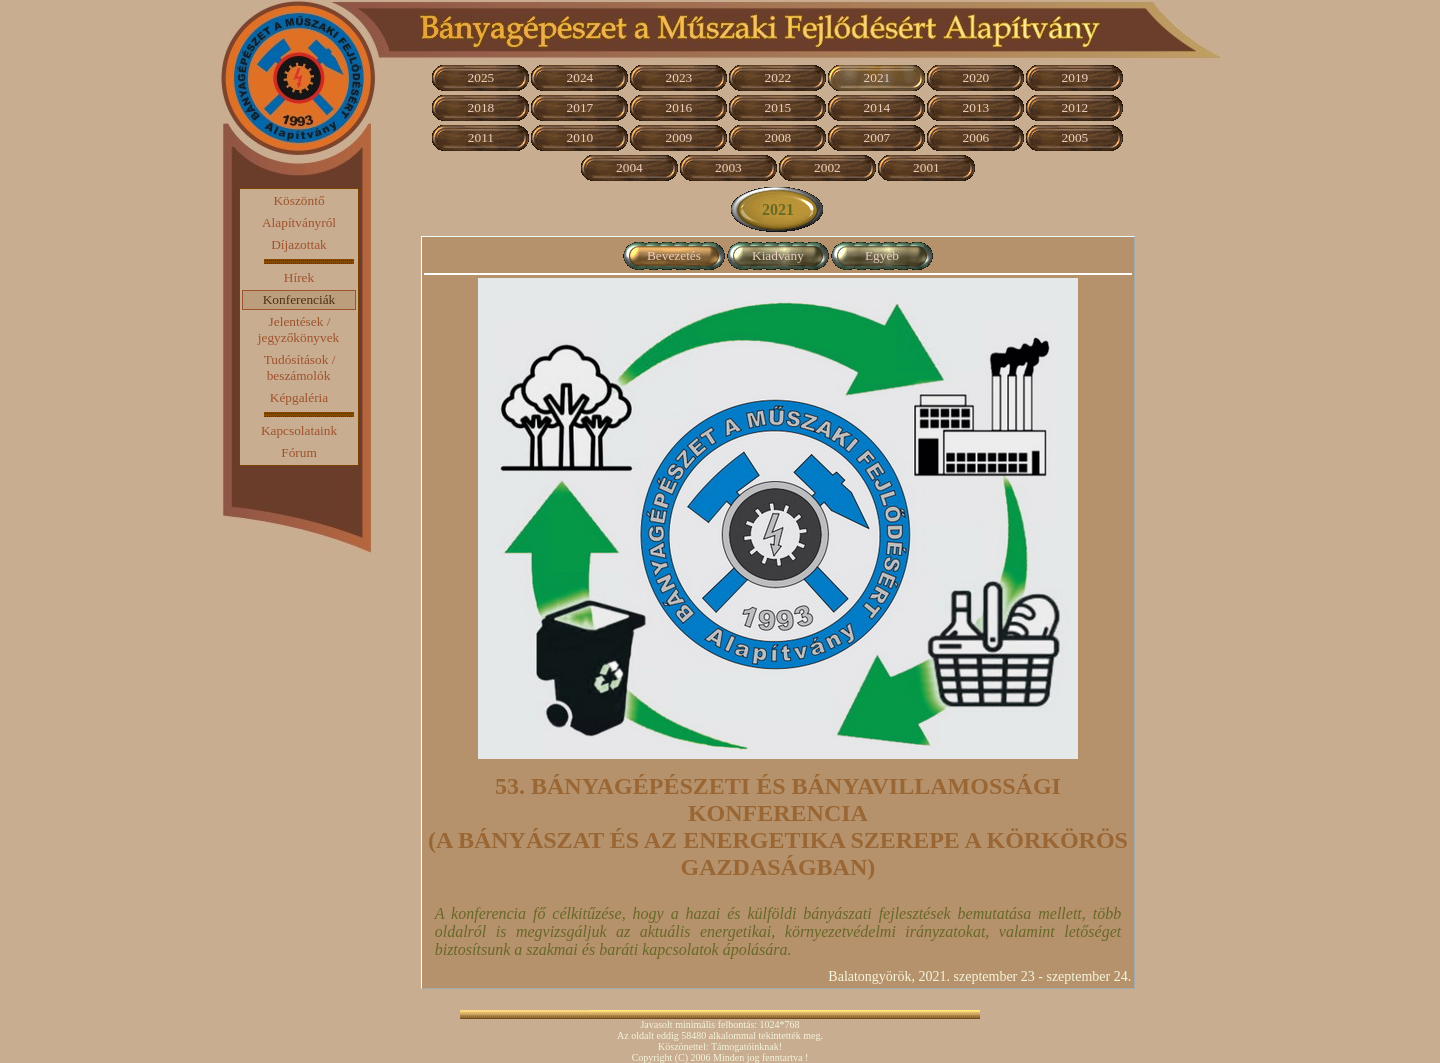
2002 (827, 167)
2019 (1075, 77)
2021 (877, 77)
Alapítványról (299, 222)
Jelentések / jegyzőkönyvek (298, 329)
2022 (778, 77)
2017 (580, 107)
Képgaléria (299, 397)
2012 (1075, 107)
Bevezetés (674, 255)
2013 (976, 107)
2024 (580, 77)
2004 (629, 167)
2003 (728, 167)
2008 (778, 137)
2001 (926, 167)
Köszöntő (298, 200)
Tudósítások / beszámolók (300, 367)
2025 (481, 77)
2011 (481, 137)
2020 (976, 77)
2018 (481, 107)
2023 (679, 77)
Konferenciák (299, 299)
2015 (778, 107)
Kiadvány (778, 255)
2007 (877, 137)
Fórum (299, 452)
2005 (1075, 137)
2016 (679, 107)
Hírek (299, 277)
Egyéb (882, 255)
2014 (877, 107)
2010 (580, 137)
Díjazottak (299, 244)
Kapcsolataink (299, 430)
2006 (976, 137)
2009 (679, 137)
